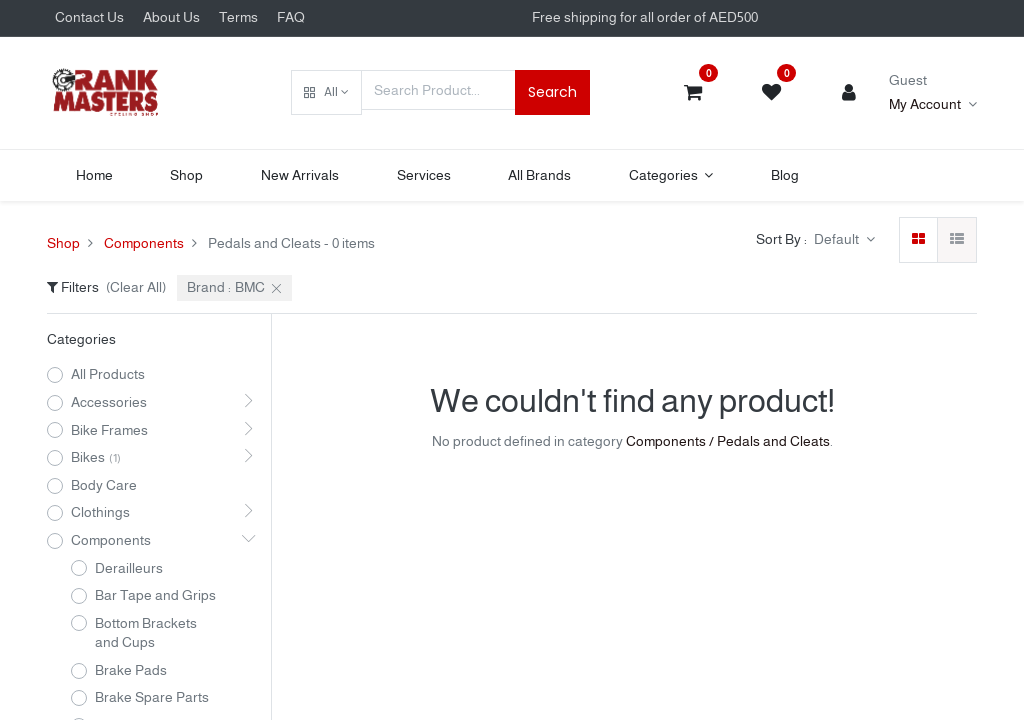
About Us (171, 17)
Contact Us (89, 17)
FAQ (291, 17)
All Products (108, 374)
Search (552, 92)
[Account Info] (933, 105)
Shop (63, 243)
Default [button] (838, 239)
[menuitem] (94, 176)
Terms (238, 17)
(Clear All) (136, 287)
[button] (326, 93)
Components (144, 243)
